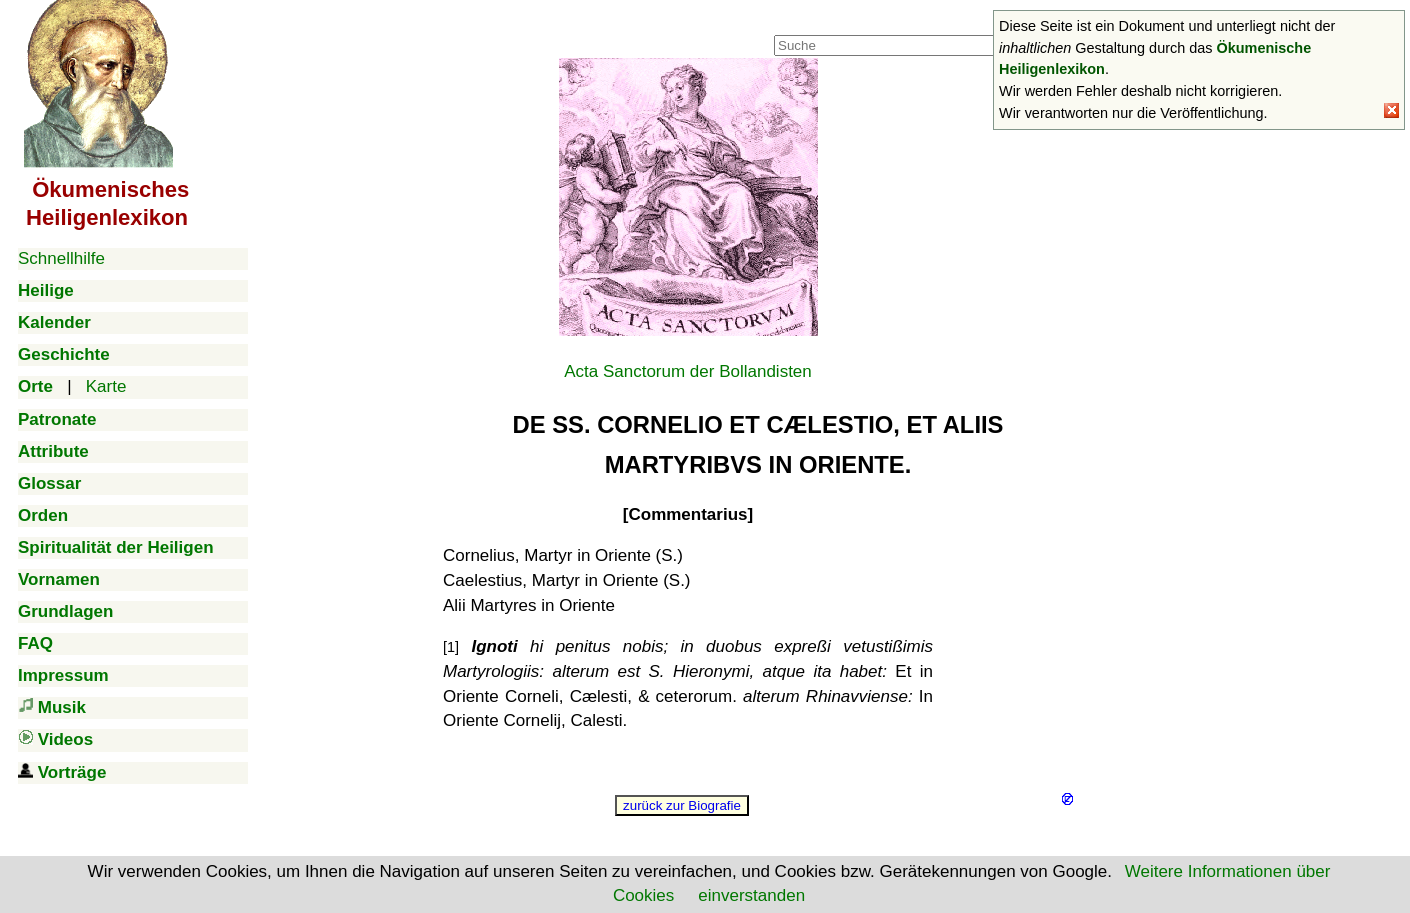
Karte (106, 386)
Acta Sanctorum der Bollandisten (688, 371)
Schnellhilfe (61, 258)
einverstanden (751, 895)
